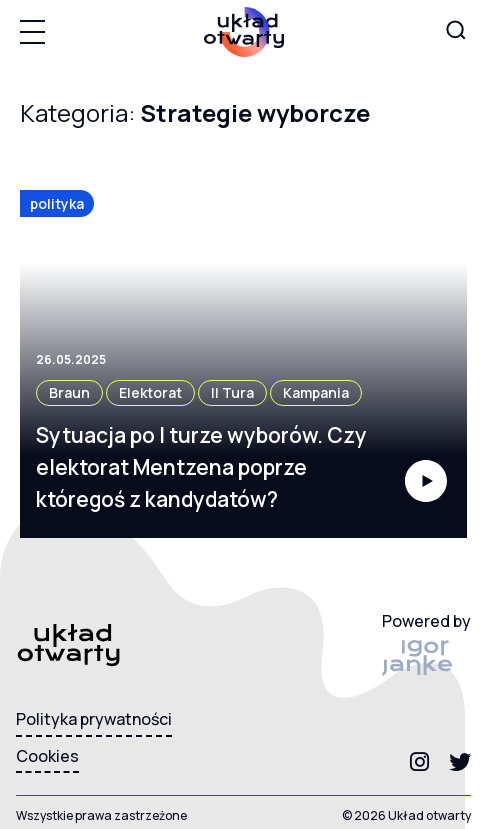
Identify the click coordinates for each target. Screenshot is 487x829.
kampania (316, 392)
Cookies (47, 756)
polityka (57, 203)
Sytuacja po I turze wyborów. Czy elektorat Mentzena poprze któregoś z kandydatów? (201, 467)
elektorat (150, 392)
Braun (69, 392)
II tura (232, 392)
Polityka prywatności (94, 719)
